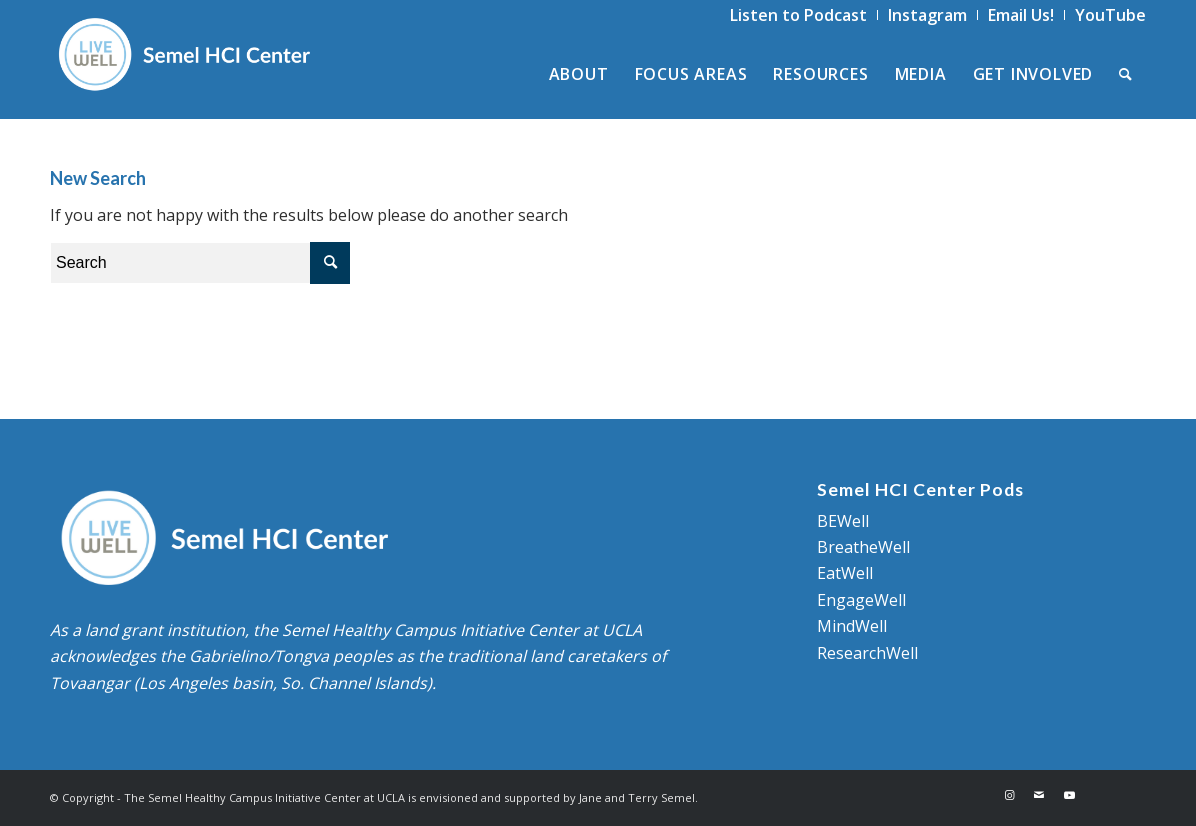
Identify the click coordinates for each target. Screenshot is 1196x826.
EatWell (845, 573)
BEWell (843, 521)
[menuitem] (799, 15)
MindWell (852, 626)
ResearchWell (867, 653)
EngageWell (861, 600)
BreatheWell (863, 547)
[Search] (1126, 74)
